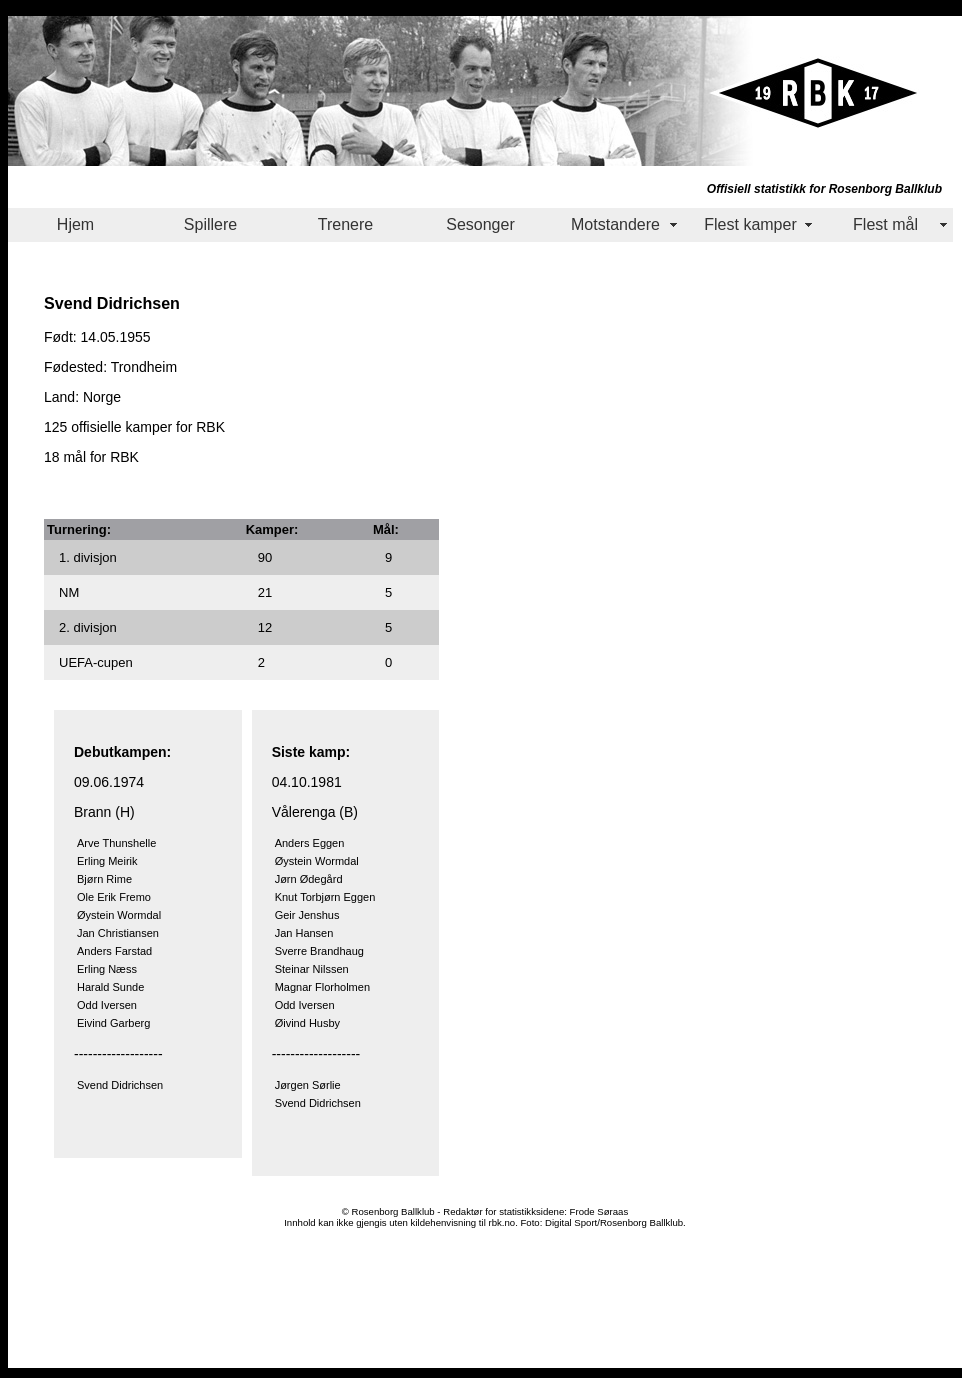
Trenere (345, 224)
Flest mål (885, 224)
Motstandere (615, 224)
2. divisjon (88, 627)
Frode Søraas (599, 1211)
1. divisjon (88, 557)
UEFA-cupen (96, 662)
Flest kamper (750, 224)
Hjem (75, 224)
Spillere (210, 224)
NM (69, 592)
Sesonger (480, 224)
